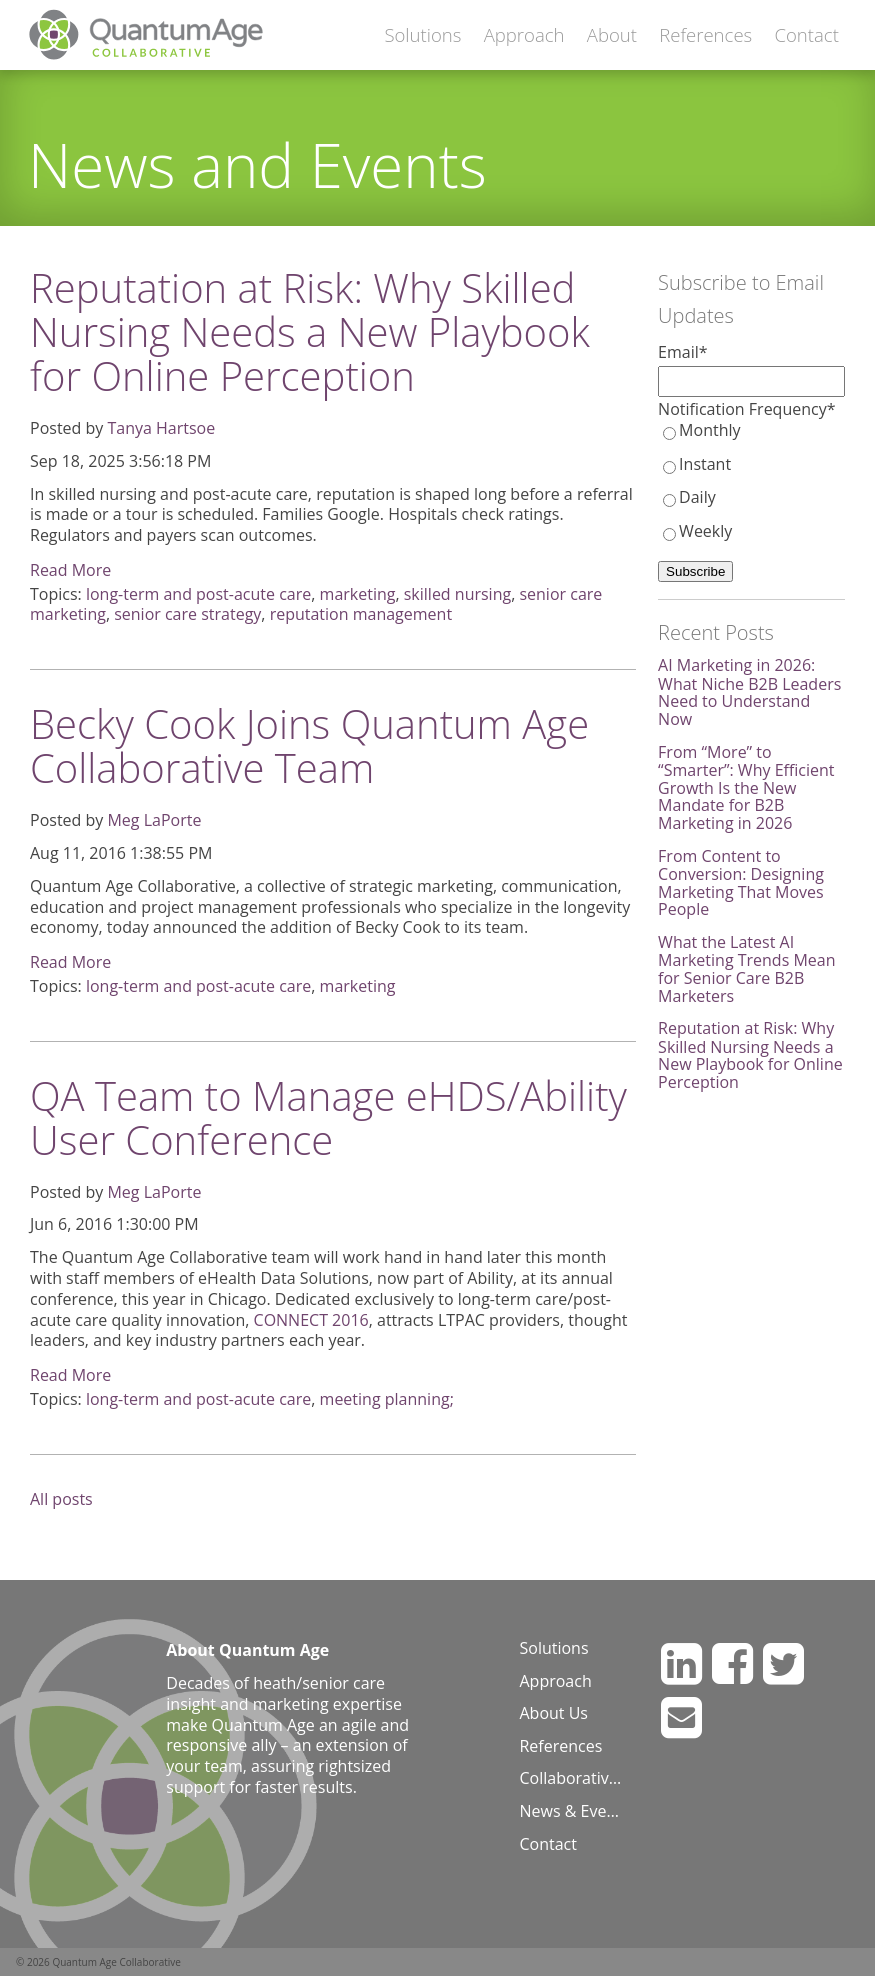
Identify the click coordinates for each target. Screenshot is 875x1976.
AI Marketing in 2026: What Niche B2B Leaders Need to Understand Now (749, 692)
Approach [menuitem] (524, 34)
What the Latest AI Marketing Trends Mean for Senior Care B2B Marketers (746, 969)
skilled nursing (457, 594)
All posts (61, 1499)
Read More (70, 570)
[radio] (751, 431)
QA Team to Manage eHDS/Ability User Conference (328, 1117)
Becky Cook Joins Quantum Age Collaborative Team (309, 745)
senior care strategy (187, 614)
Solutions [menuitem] (422, 34)
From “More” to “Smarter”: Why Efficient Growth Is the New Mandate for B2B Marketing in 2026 (746, 787)
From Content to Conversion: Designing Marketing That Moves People (741, 883)
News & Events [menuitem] (573, 1812)
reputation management (361, 614)
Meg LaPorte (154, 820)
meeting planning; (387, 1399)
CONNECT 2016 (311, 1320)
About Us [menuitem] (553, 1714)
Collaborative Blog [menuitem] (573, 1779)
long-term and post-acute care (198, 594)
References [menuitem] (705, 34)
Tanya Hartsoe (161, 428)
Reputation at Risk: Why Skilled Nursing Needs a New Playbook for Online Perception (310, 331)
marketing (358, 594)
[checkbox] (751, 481)
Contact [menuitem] (806, 34)
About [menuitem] (612, 34)
